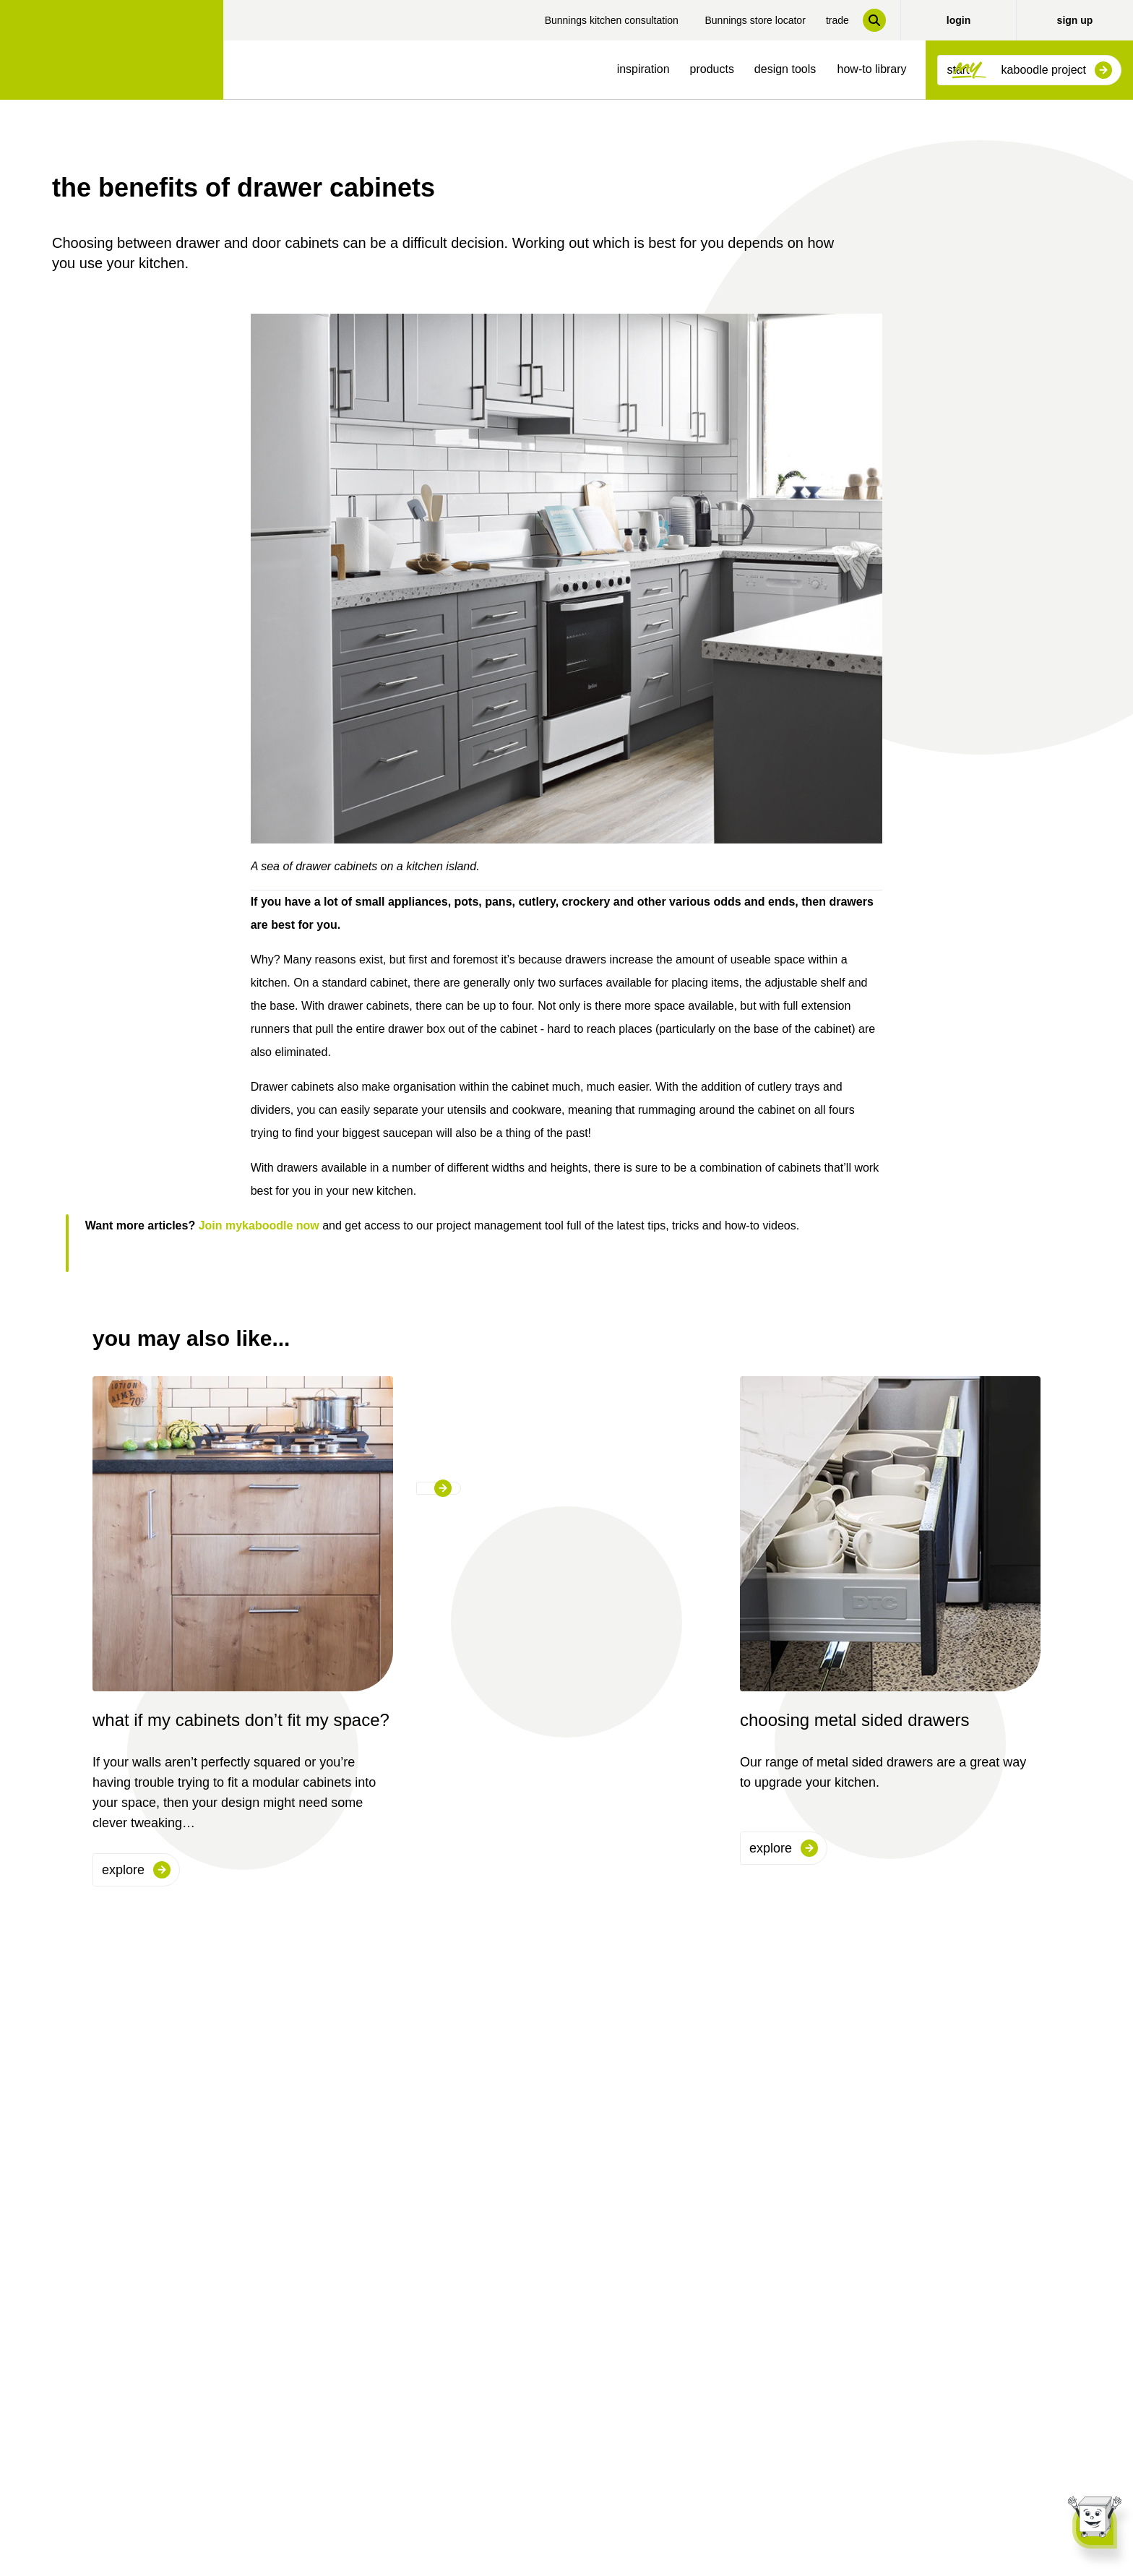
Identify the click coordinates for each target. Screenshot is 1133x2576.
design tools (785, 69)
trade (837, 20)
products (712, 69)
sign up (1075, 20)
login (958, 20)
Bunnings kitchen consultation (611, 20)
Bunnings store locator (755, 20)
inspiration (643, 69)
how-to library (872, 69)
